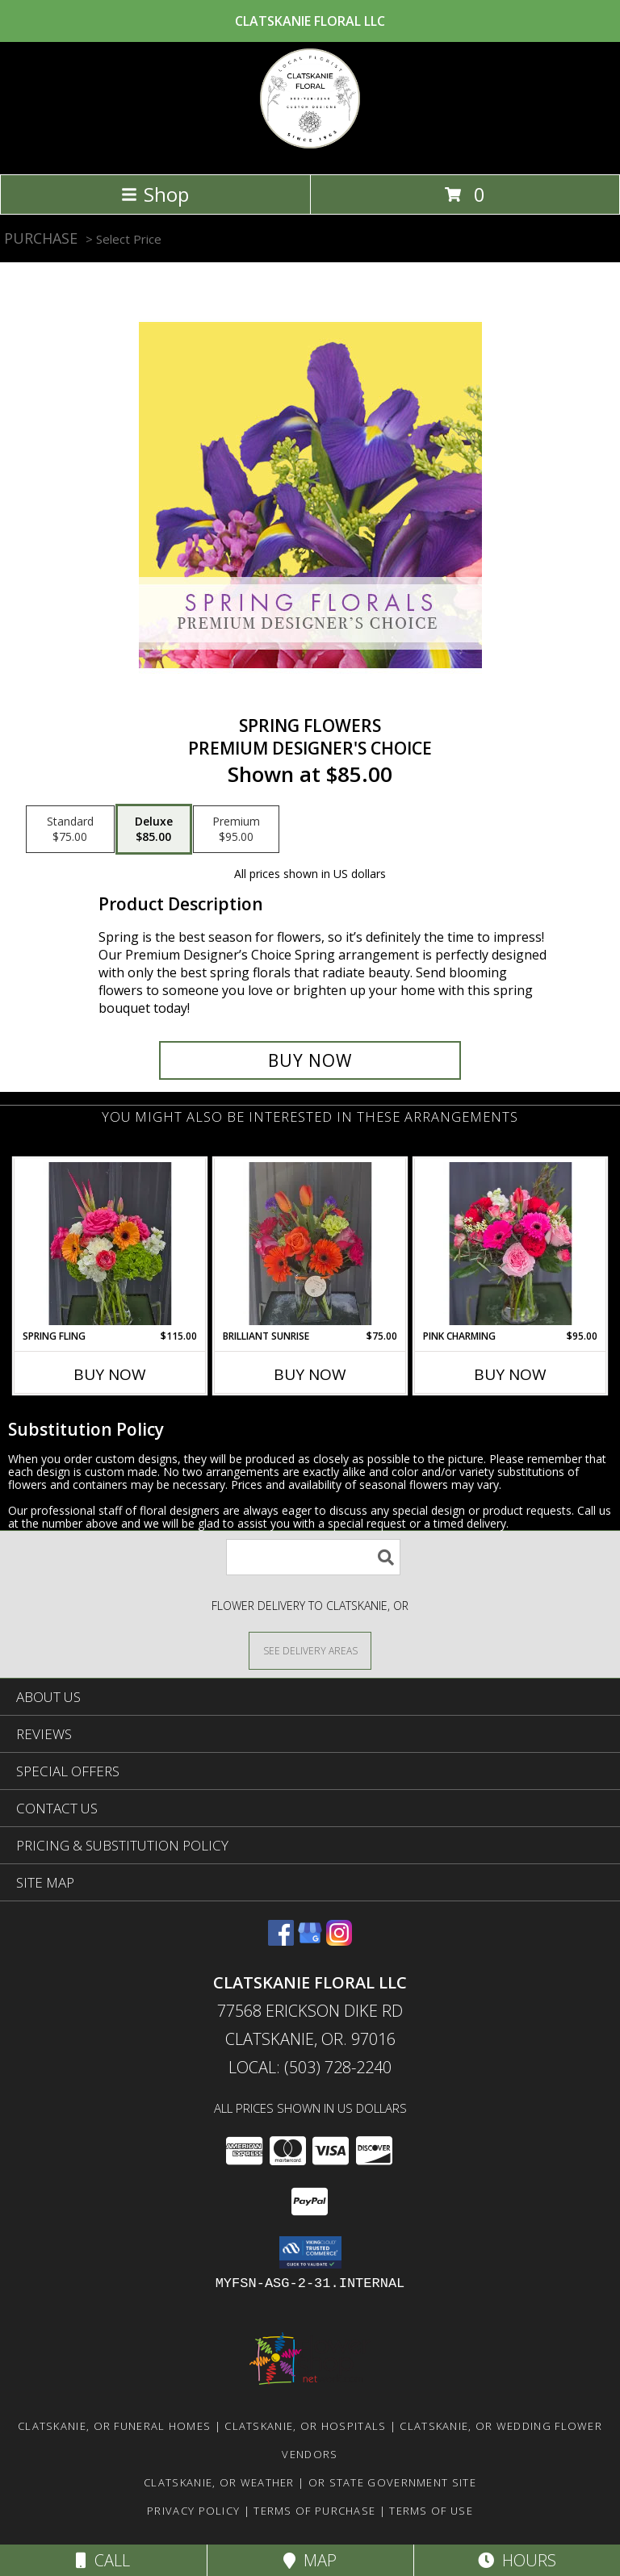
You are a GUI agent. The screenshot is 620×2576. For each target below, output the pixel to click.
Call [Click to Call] (103, 2560)
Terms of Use (431, 2510)
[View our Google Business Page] (310, 1940)
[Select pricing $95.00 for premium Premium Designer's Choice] (236, 829)
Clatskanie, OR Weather (219, 2482)
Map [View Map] (310, 2560)
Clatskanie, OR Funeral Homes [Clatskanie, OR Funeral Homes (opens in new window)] (114, 2426)
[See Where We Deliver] (310, 1650)
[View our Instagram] (339, 1940)
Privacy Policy (193, 2510)
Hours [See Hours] (517, 2560)
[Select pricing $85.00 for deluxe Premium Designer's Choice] (154, 829)
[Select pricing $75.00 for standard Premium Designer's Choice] (70, 829)
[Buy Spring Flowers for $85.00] (310, 1060)
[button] (310, 2252)
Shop (155, 194)
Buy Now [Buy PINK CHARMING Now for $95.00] (510, 1374)
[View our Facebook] (281, 1940)
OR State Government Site (392, 2482)
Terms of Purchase (314, 2510)
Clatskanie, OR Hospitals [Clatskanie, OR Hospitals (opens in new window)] (305, 2426)
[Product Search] (313, 1557)
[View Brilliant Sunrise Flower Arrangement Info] (310, 1243)
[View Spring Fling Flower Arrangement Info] (110, 1243)
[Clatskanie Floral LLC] (310, 150)
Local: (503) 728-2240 (310, 2067)
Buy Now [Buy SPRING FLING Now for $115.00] (109, 1374)
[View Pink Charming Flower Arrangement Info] (510, 1243)
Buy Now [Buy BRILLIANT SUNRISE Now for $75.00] (310, 1374)
